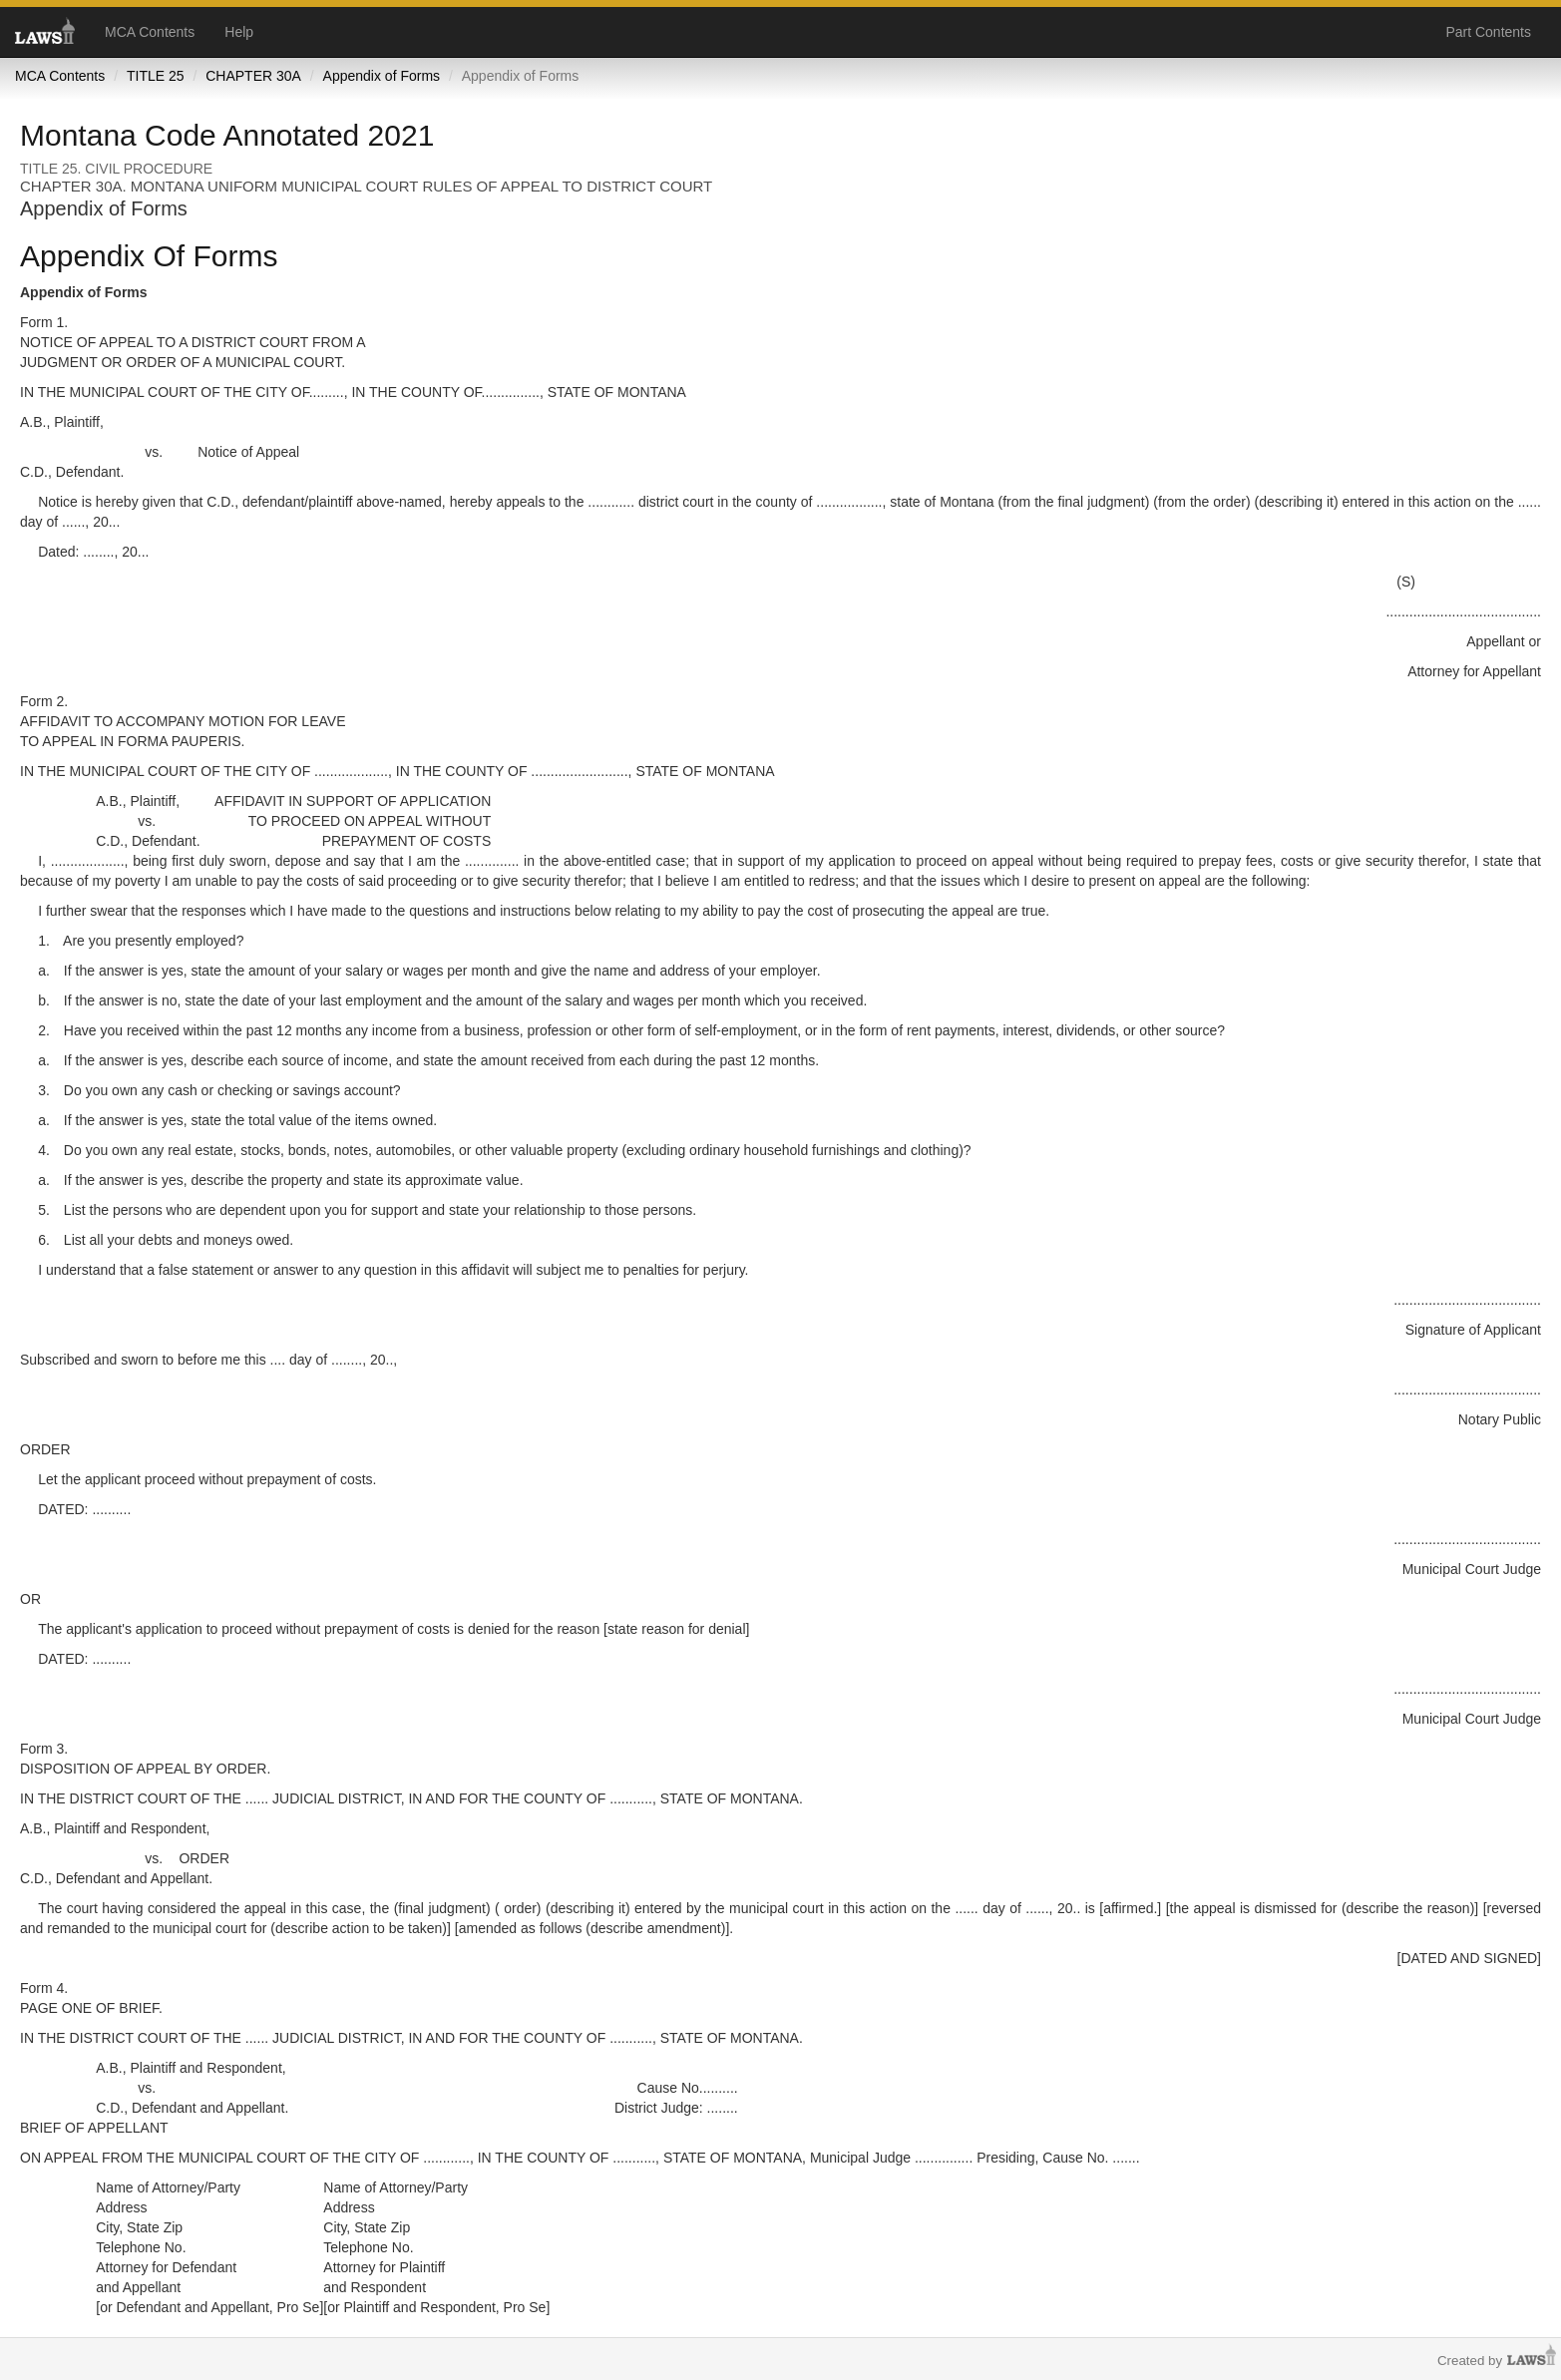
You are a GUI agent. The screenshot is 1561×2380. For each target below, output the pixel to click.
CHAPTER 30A (253, 76)
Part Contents (1488, 32)
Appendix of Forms (382, 76)
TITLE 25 (156, 76)
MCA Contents (150, 32)
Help (238, 32)
